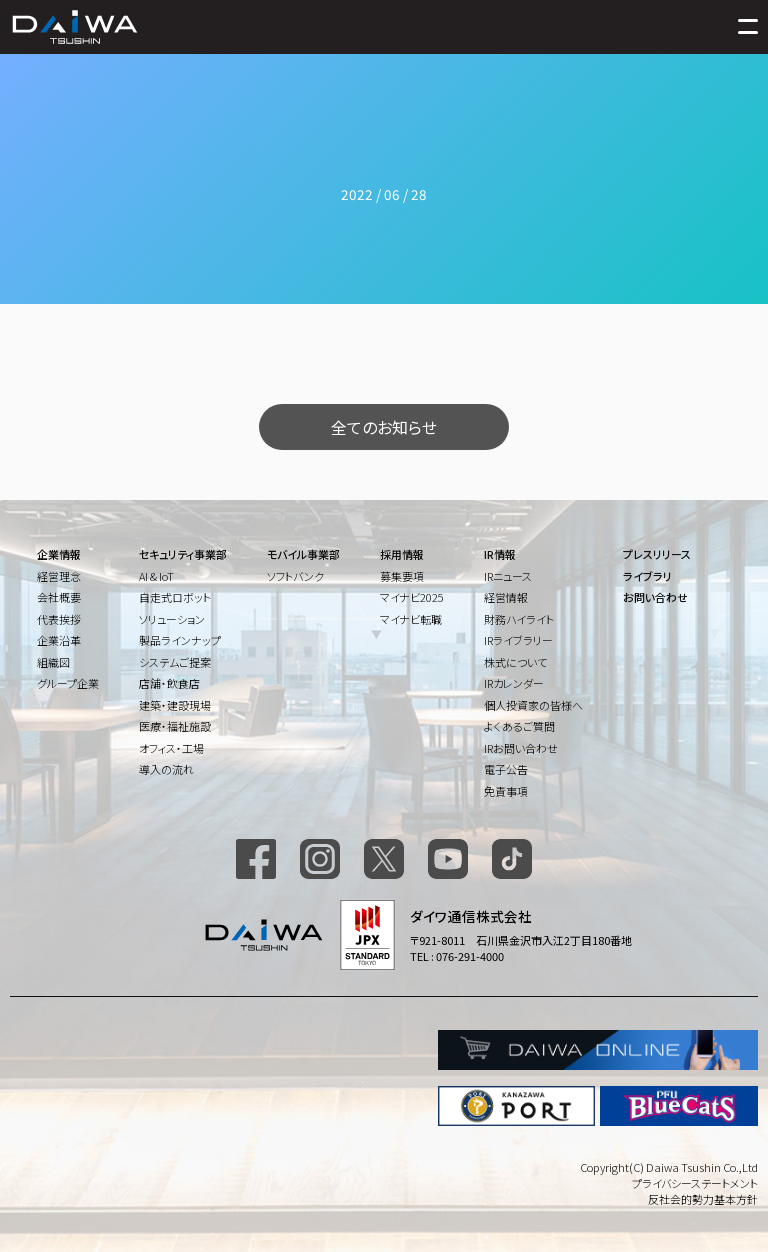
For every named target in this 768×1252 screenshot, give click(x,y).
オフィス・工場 (171, 748)
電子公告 (506, 769)
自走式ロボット (175, 597)
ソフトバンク (295, 576)
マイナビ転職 (411, 619)
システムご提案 (175, 662)
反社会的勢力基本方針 (703, 1199)
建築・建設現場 (175, 705)
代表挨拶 (59, 619)
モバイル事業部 (303, 554)
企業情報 (59, 554)
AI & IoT (156, 576)
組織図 (53, 662)
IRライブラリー (518, 640)
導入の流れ (166, 769)
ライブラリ (647, 576)
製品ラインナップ (180, 640)
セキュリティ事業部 (183, 554)
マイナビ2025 (412, 597)
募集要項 (402, 576)
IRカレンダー (514, 683)
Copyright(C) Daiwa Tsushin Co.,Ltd (669, 1167)
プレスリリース (657, 554)
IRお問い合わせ (521, 748)
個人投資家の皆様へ (533, 705)
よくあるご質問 (519, 726)
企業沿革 (59, 640)
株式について (515, 662)
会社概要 (59, 597)
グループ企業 (68, 683)
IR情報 (500, 554)
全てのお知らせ (384, 427)
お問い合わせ (655, 597)
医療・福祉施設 (175, 726)
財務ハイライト (519, 619)
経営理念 (59, 576)
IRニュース (508, 576)
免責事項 (506, 791)
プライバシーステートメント (695, 1183)
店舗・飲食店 (169, 683)
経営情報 (506, 597)
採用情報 (402, 554)
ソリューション (172, 619)
